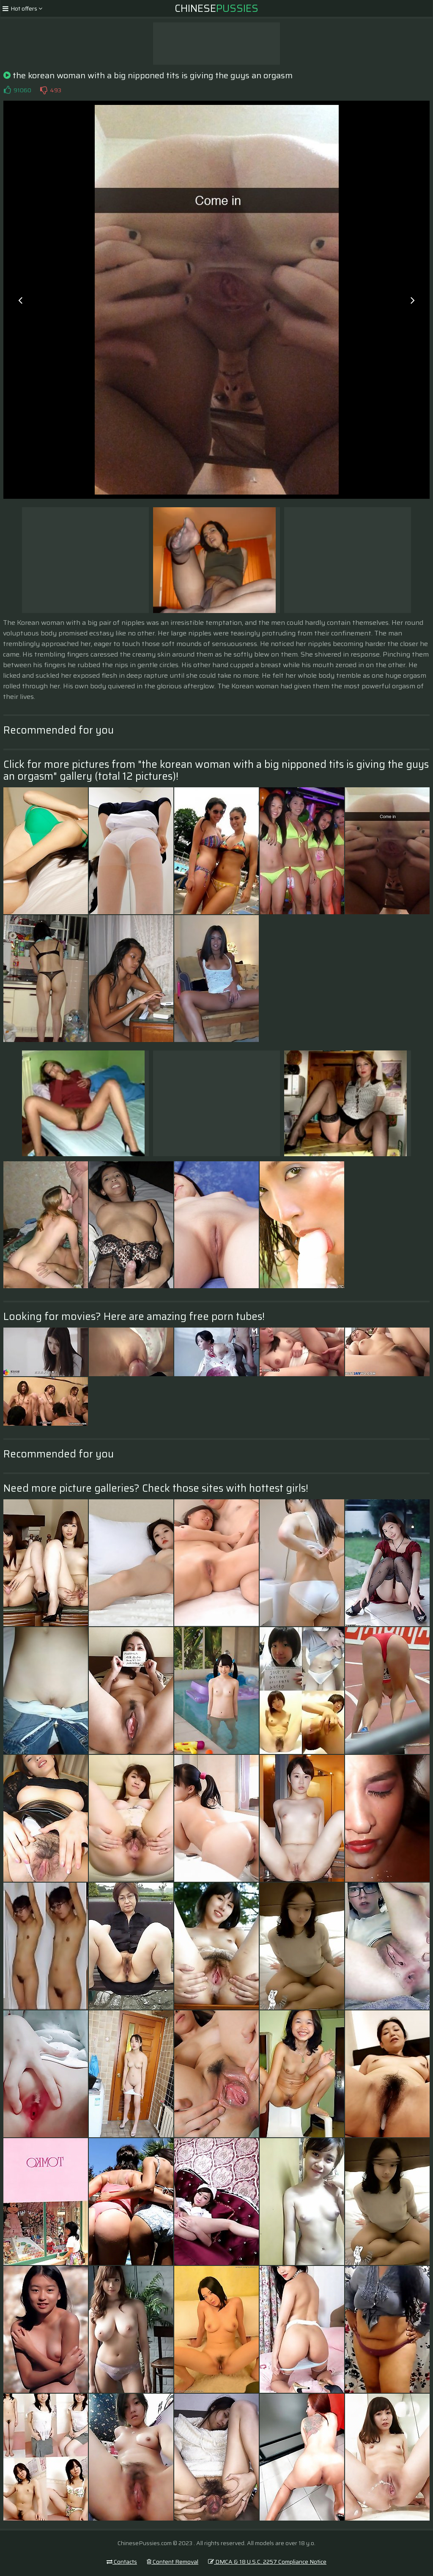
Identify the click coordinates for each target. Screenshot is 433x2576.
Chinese (216, 8)
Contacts (122, 2561)
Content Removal (172, 2561)
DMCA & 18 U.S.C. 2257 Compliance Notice (267, 2561)
